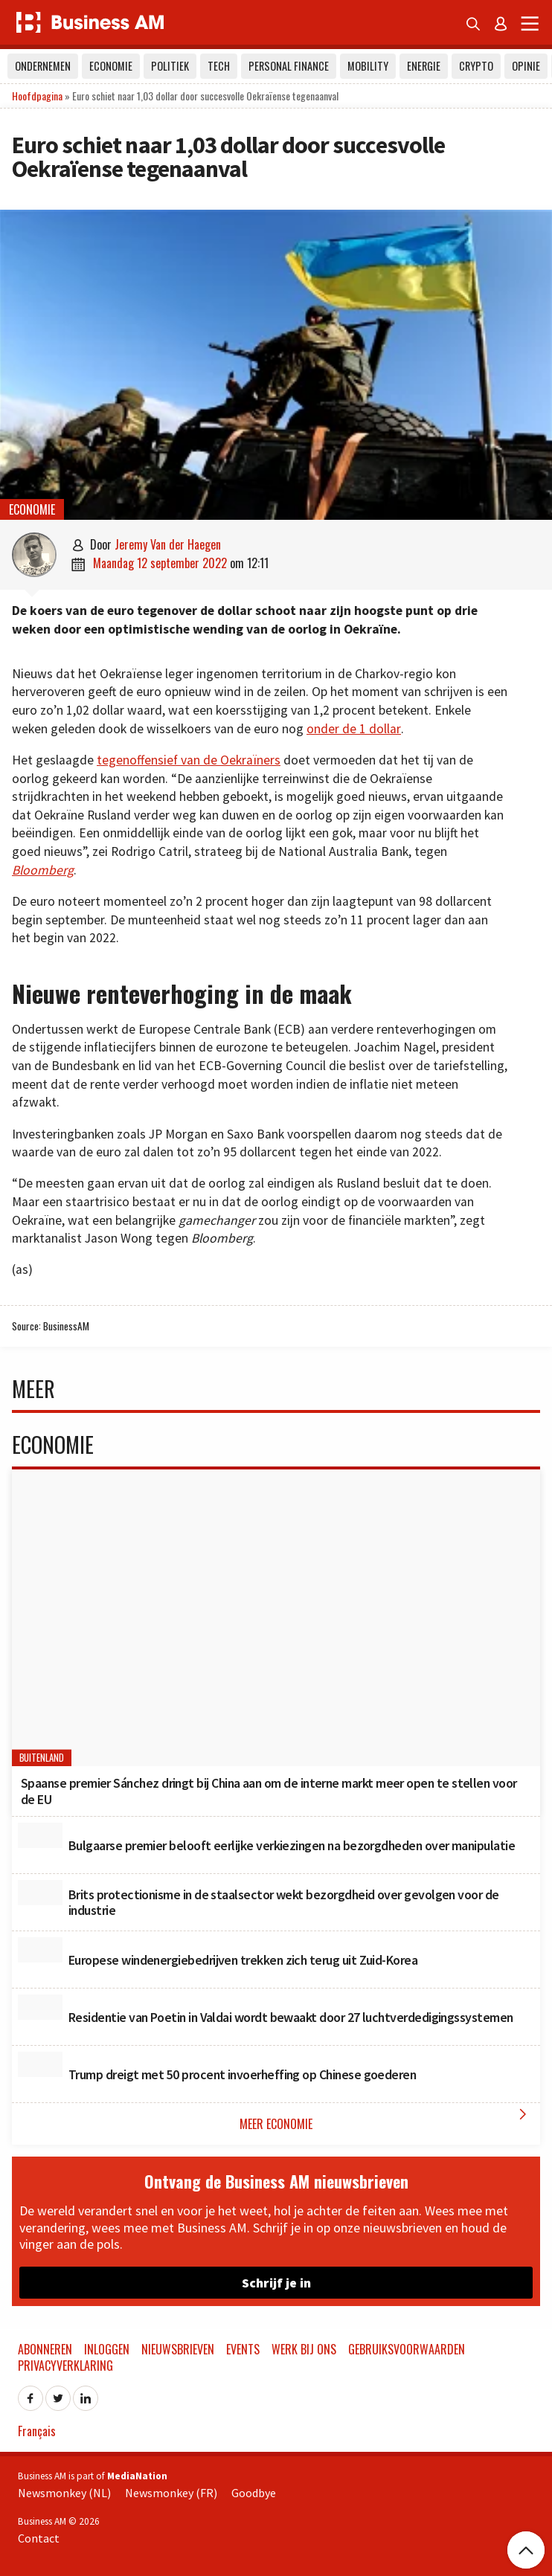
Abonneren (45, 2349)
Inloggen (106, 2349)
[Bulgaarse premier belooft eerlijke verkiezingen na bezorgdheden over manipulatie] (40, 1835)
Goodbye (253, 2492)
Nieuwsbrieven (177, 2349)
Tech (219, 66)
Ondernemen (43, 66)
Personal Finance (288, 66)
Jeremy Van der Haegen (168, 544)
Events (243, 2349)
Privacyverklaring (65, 2365)
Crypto (476, 66)
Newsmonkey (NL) (64, 2492)
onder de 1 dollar (354, 729)
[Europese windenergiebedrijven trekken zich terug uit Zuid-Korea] (40, 1949)
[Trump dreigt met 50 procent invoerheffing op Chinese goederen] (40, 2064)
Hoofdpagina (37, 95)
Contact (39, 2538)
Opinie (526, 66)
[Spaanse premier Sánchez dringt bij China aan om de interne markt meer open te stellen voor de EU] (276, 1617)
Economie (110, 66)
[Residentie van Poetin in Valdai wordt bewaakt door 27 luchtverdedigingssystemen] (40, 2007)
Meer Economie (386, 2119)
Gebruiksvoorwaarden (406, 2349)
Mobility (367, 66)
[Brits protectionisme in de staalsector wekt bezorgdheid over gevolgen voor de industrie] (40, 1892)
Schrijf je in (276, 2282)
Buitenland (42, 1758)
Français (37, 2431)
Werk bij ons (304, 2349)
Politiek (170, 66)
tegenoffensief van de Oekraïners (188, 760)
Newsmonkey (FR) (171, 2492)
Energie (423, 66)
